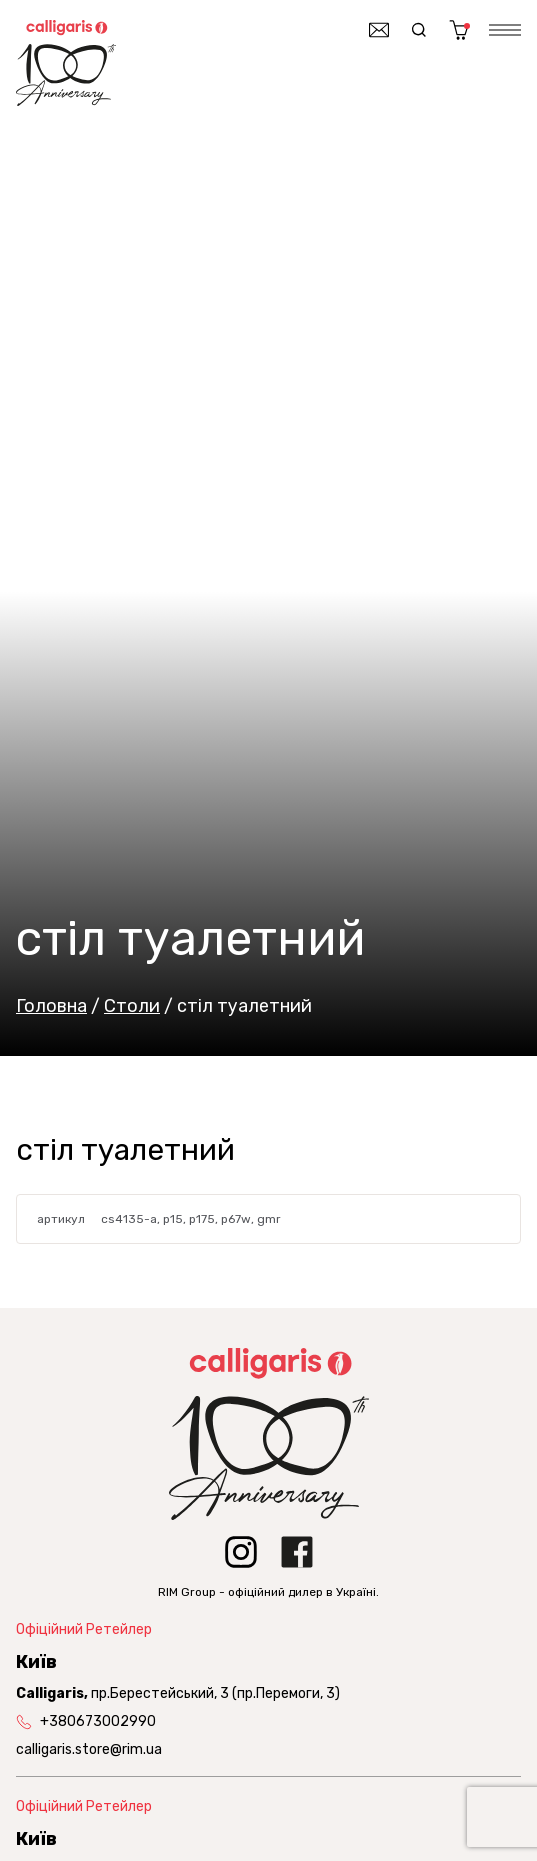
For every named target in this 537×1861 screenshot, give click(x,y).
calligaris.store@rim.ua (89, 1749)
